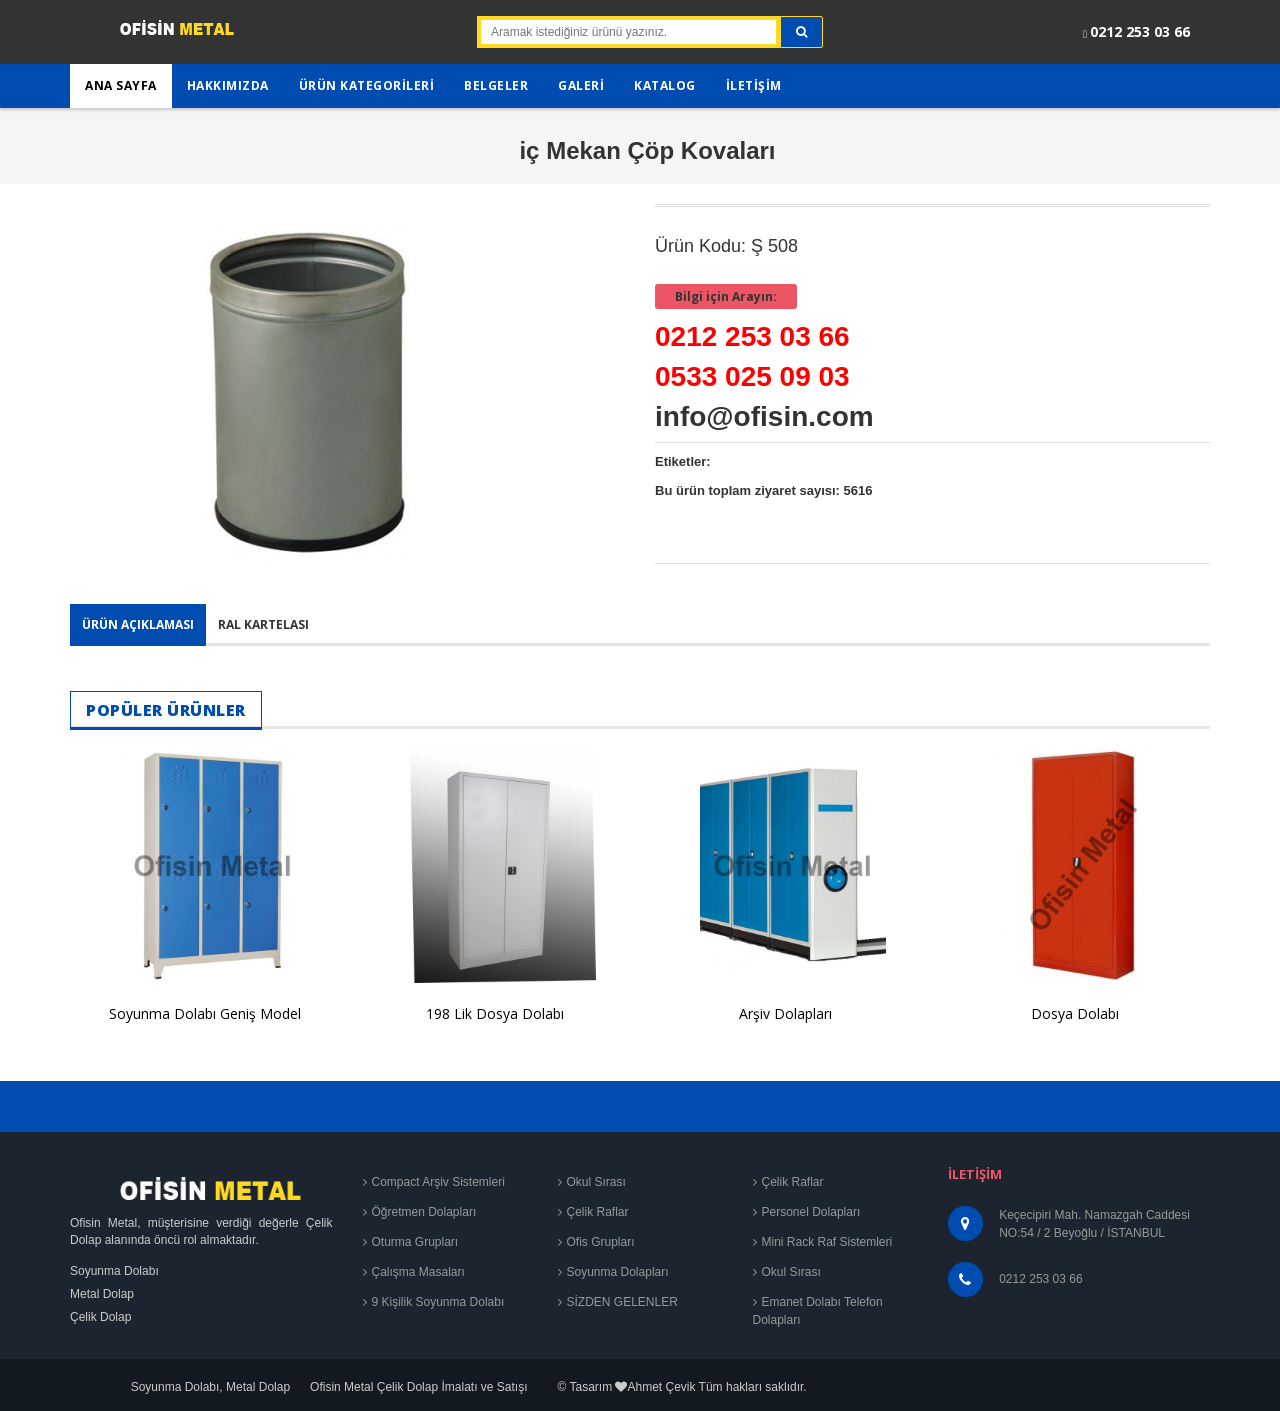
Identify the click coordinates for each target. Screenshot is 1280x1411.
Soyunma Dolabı (114, 1271)
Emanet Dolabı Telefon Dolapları (818, 1311)
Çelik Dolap (100, 1317)
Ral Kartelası (263, 624)
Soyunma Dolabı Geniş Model (205, 1013)
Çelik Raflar (598, 1212)
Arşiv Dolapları (785, 1013)
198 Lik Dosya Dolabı (495, 1013)
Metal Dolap (102, 1294)
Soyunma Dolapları (618, 1272)
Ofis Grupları (601, 1242)
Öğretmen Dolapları (424, 1212)
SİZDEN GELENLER (622, 1302)
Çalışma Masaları (418, 1272)
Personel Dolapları (811, 1212)
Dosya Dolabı (1075, 1013)
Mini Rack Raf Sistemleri (827, 1242)
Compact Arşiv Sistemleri (438, 1182)
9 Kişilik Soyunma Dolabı (438, 1302)
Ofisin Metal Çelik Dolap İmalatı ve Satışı (418, 1387)
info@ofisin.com (764, 416)
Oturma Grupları (415, 1242)
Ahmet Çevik (661, 1387)
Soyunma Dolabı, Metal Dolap (210, 1387)
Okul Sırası (596, 1182)
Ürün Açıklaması (138, 624)
